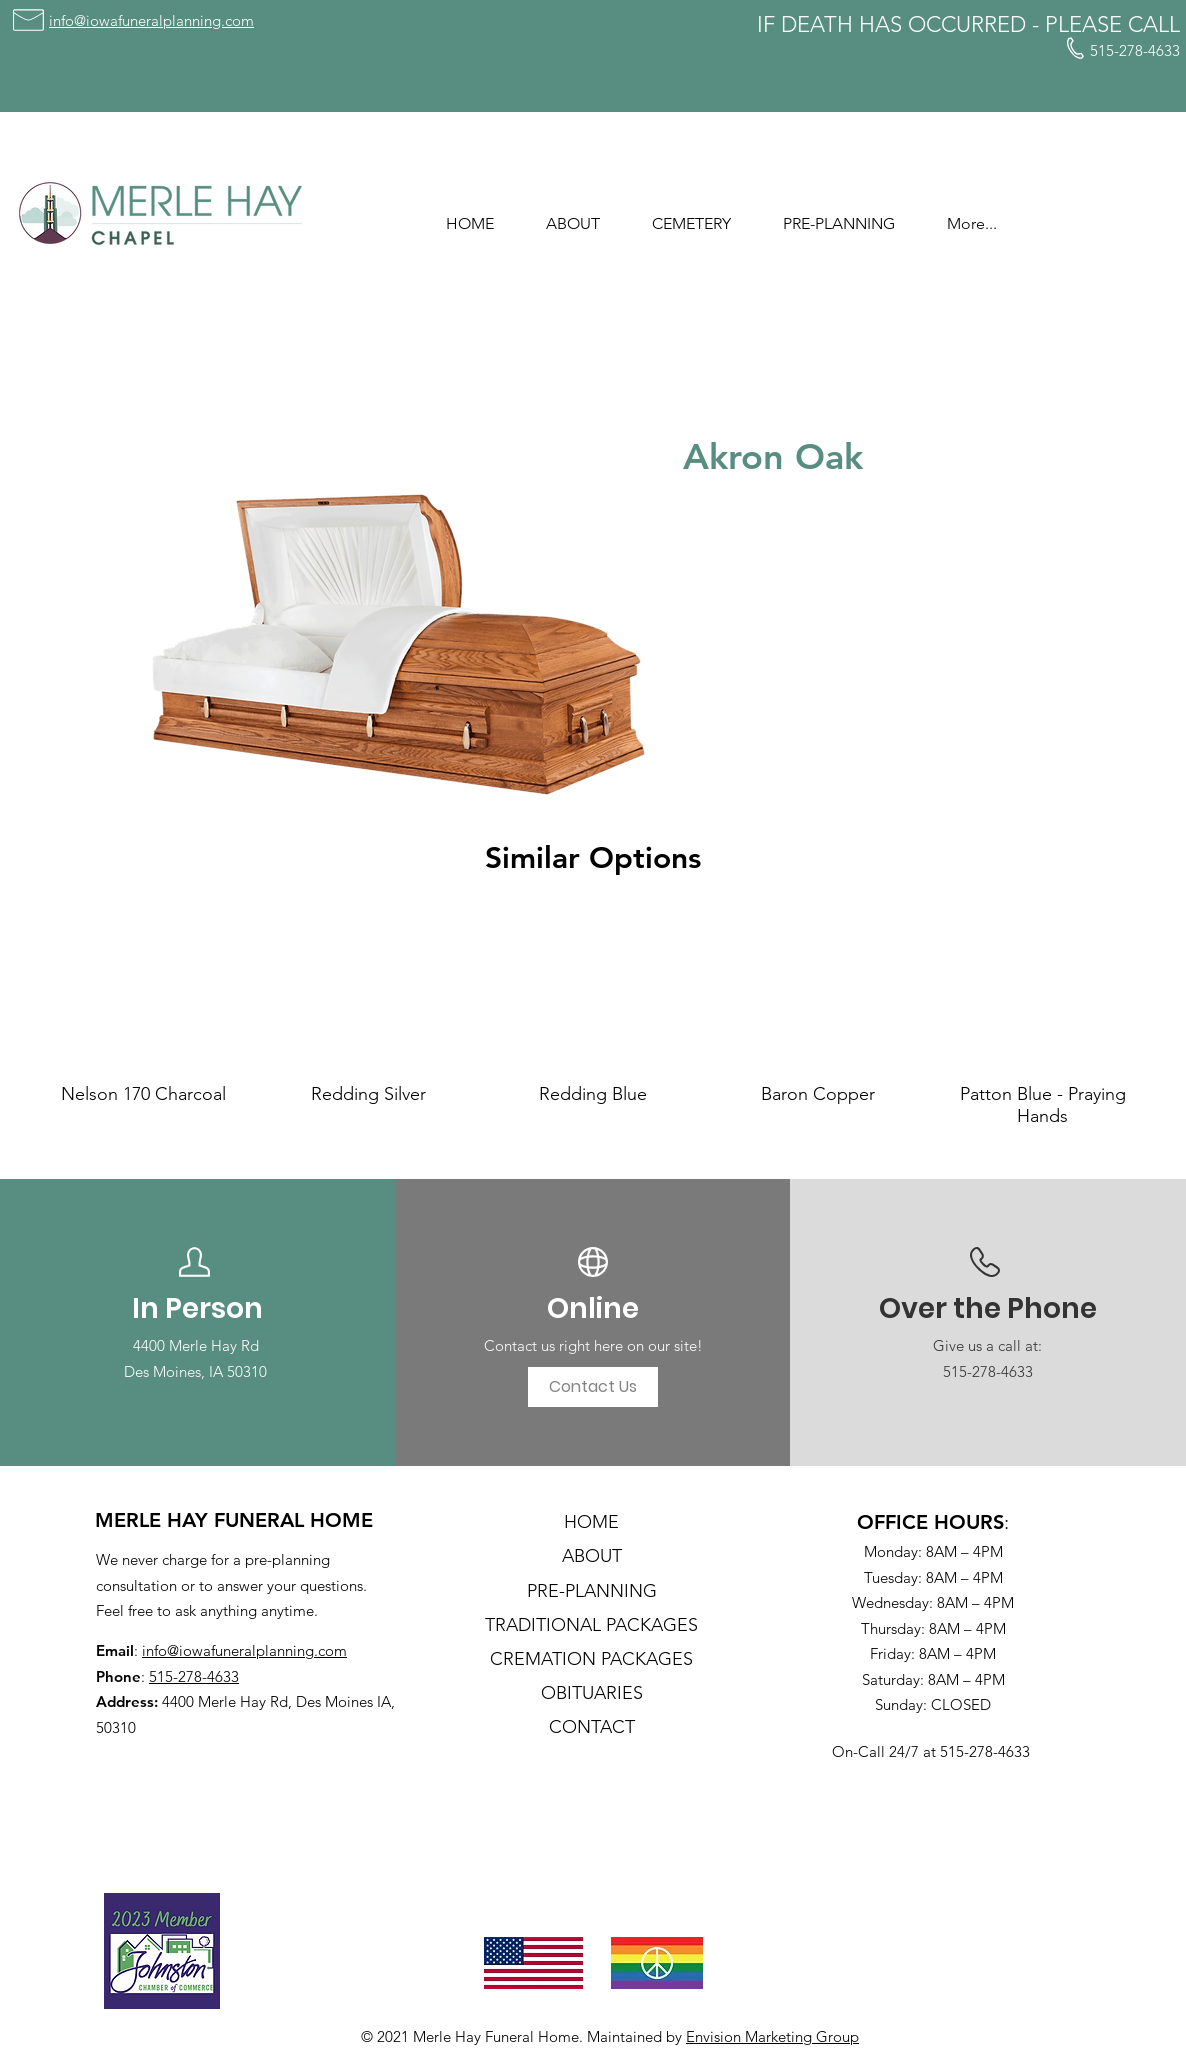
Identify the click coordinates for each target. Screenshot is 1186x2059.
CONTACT (592, 1727)
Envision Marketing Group (772, 2036)
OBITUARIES (592, 1693)
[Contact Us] (593, 1387)
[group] (593, 1021)
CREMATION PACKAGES (591, 1659)
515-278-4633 (194, 1676)
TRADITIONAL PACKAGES (591, 1625)
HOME (591, 1522)
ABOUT (592, 1556)
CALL (1154, 24)
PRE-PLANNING (592, 1591)
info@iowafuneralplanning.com (244, 1650)
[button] (573, 215)
